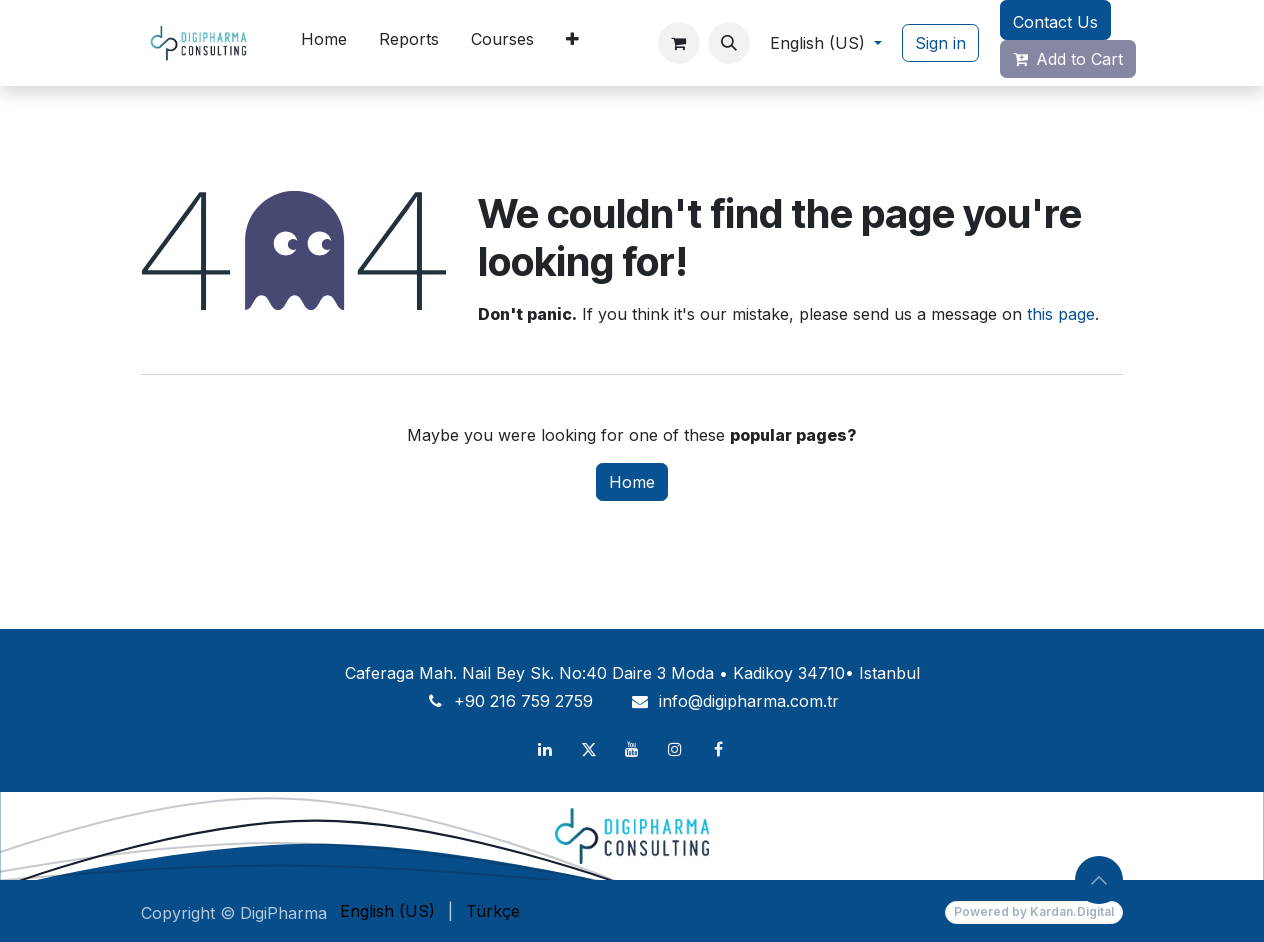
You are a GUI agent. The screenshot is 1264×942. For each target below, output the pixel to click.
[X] (589, 749)
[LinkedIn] (545, 749)
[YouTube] (632, 749)
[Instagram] (675, 749)
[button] (729, 43)
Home (632, 482)
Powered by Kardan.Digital (1034, 911)
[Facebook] (719, 749)
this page (1061, 314)
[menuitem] (324, 43)
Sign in (940, 43)
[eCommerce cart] (679, 43)
